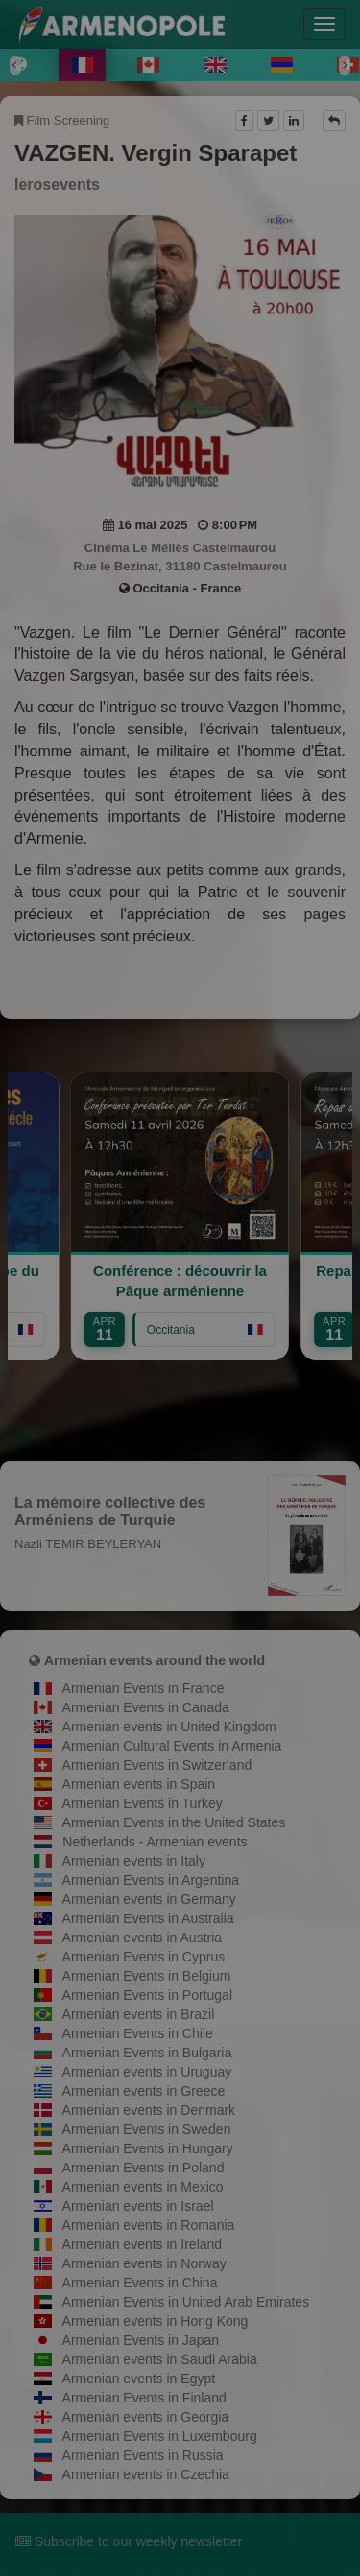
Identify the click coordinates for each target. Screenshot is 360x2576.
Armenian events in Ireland (142, 2244)
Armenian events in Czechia (145, 2474)
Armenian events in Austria (142, 1937)
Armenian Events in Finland (144, 2397)
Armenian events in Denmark (149, 2110)
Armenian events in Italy (133, 1860)
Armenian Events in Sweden (146, 2129)
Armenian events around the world (154, 1660)
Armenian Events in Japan (140, 2340)
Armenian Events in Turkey (142, 1803)
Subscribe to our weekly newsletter (128, 2541)
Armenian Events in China (140, 2282)
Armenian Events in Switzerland (157, 1765)
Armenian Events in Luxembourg (159, 2436)
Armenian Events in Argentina (150, 1880)
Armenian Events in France (143, 1688)
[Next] (344, 65)
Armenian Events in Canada (145, 1707)
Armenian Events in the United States (174, 1822)
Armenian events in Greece (144, 2091)
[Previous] (15, 65)
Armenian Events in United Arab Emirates (186, 2301)
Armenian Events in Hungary (147, 2148)
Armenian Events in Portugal (147, 1995)
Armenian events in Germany (149, 1899)
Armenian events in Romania (148, 2225)
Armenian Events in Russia (143, 2455)
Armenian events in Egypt (139, 2378)
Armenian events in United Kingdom (169, 1726)
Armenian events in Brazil (138, 2014)
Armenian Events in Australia (148, 1918)
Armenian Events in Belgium (146, 1976)
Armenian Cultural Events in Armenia (172, 1745)
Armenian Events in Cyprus (144, 1956)
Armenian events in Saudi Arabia (159, 2359)
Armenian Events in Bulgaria (147, 2052)
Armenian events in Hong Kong (155, 2321)
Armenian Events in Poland (143, 2167)
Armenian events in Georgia (145, 2417)
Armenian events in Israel (138, 2206)
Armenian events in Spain (139, 1784)
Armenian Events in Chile (137, 2033)
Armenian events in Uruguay (147, 2071)
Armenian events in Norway (144, 2263)
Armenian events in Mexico (143, 2186)
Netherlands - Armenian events (154, 1841)
